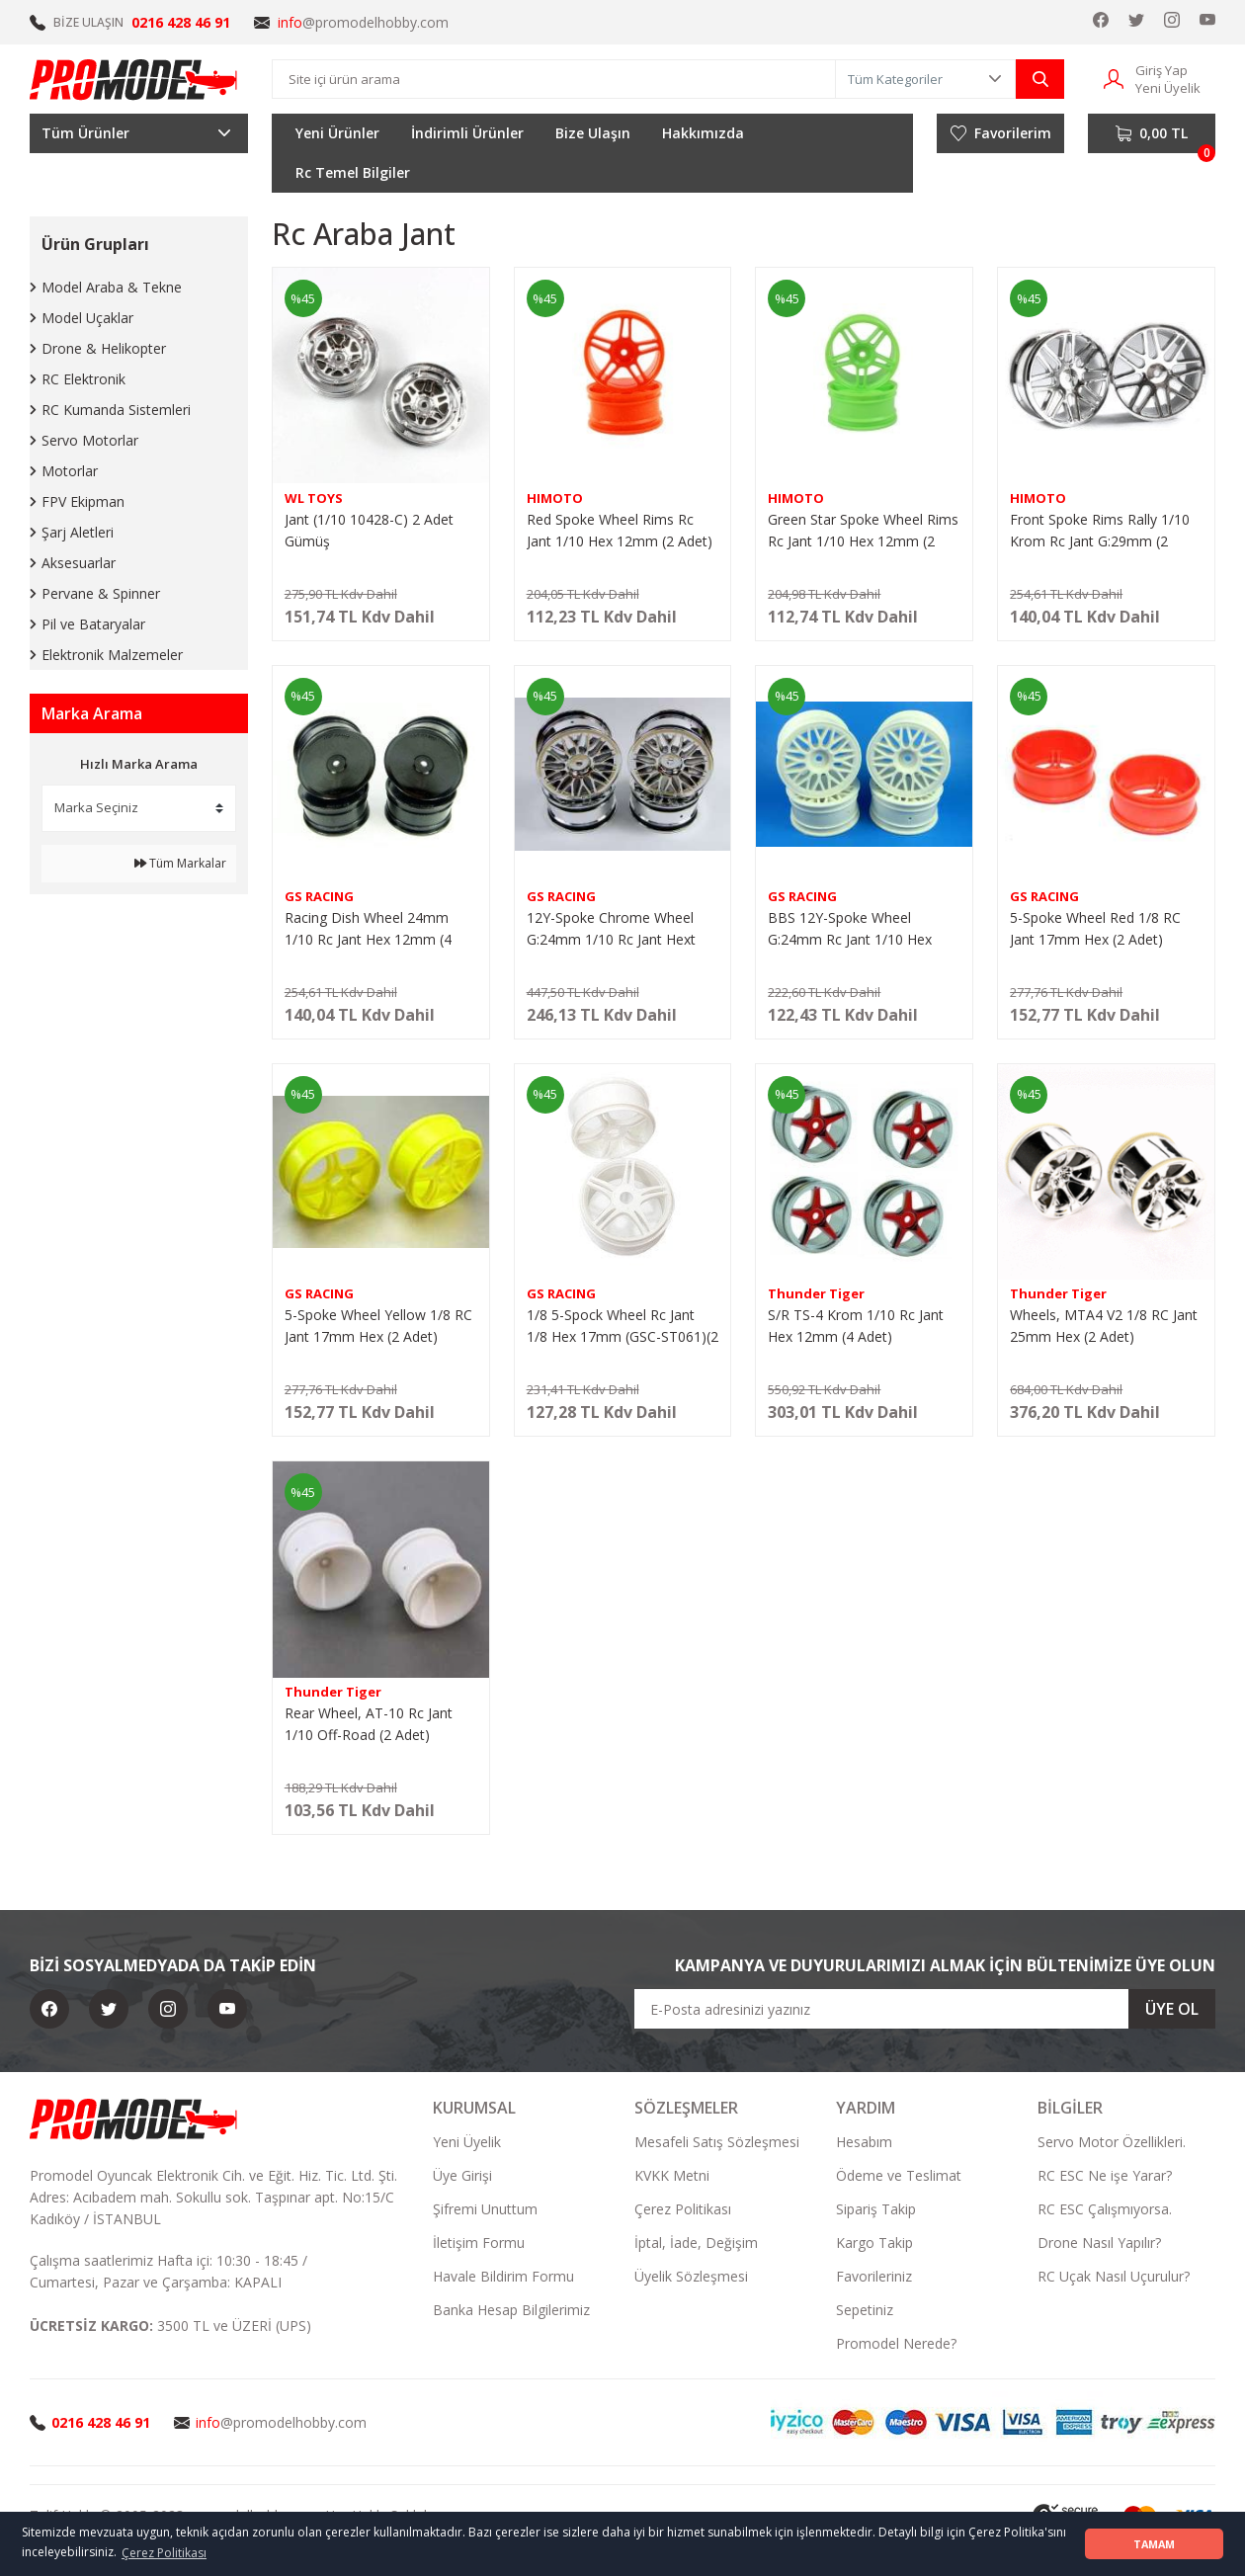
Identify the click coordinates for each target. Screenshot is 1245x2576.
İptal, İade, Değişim (696, 2242)
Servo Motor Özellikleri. (1112, 2141)
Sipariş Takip (876, 2209)
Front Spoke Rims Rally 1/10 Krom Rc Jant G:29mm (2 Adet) (1100, 531)
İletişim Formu (479, 2242)
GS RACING (319, 896)
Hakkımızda (703, 133)
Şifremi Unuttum (485, 2209)
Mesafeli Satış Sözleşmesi (716, 2141)
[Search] (554, 79)
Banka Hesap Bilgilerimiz (511, 2309)
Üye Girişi (462, 2175)
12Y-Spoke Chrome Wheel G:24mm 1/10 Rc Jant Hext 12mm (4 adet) (611, 929)
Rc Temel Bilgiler (352, 172)
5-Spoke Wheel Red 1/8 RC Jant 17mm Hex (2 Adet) (1095, 928)
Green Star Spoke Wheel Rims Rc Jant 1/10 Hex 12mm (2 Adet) (863, 531)
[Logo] (134, 79)
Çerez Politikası (682, 2209)
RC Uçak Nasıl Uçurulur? (1114, 2276)
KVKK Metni (671, 2175)
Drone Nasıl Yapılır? (1099, 2242)
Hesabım (864, 2141)
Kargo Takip (874, 2242)
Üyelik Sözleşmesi (691, 2276)
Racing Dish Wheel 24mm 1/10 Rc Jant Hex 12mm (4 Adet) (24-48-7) (368, 929)
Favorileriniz (874, 2276)
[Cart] (1151, 133)
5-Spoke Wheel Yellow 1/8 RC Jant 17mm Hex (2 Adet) (378, 1325)
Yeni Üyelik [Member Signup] (1168, 88)
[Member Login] (1113, 77)
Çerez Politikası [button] (164, 2552)
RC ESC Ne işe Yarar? (1105, 2175)
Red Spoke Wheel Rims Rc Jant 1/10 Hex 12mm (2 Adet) (619, 530)
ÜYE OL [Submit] (1172, 2009)
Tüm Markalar (180, 863)
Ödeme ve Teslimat (898, 2175)
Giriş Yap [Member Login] (1161, 70)
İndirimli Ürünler (467, 133)
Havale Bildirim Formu (503, 2276)
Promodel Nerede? (896, 2343)
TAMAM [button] (1154, 2543)
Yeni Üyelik (467, 2141)
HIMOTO (555, 498)
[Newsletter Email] (924, 2009)
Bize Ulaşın (592, 133)
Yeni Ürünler (337, 133)
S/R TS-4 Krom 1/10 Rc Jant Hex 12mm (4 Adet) (856, 1325)
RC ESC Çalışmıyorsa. (1105, 2209)
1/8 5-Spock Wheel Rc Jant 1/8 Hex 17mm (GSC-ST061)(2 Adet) (622, 1326)
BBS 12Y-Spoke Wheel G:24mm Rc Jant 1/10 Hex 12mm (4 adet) (850, 929)
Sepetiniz (864, 2309)
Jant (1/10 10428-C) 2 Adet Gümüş (369, 530)
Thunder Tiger (816, 1293)
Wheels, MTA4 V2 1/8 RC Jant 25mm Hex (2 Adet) (1104, 1325)
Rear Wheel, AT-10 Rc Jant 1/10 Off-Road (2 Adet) (369, 1723)
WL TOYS (314, 498)
